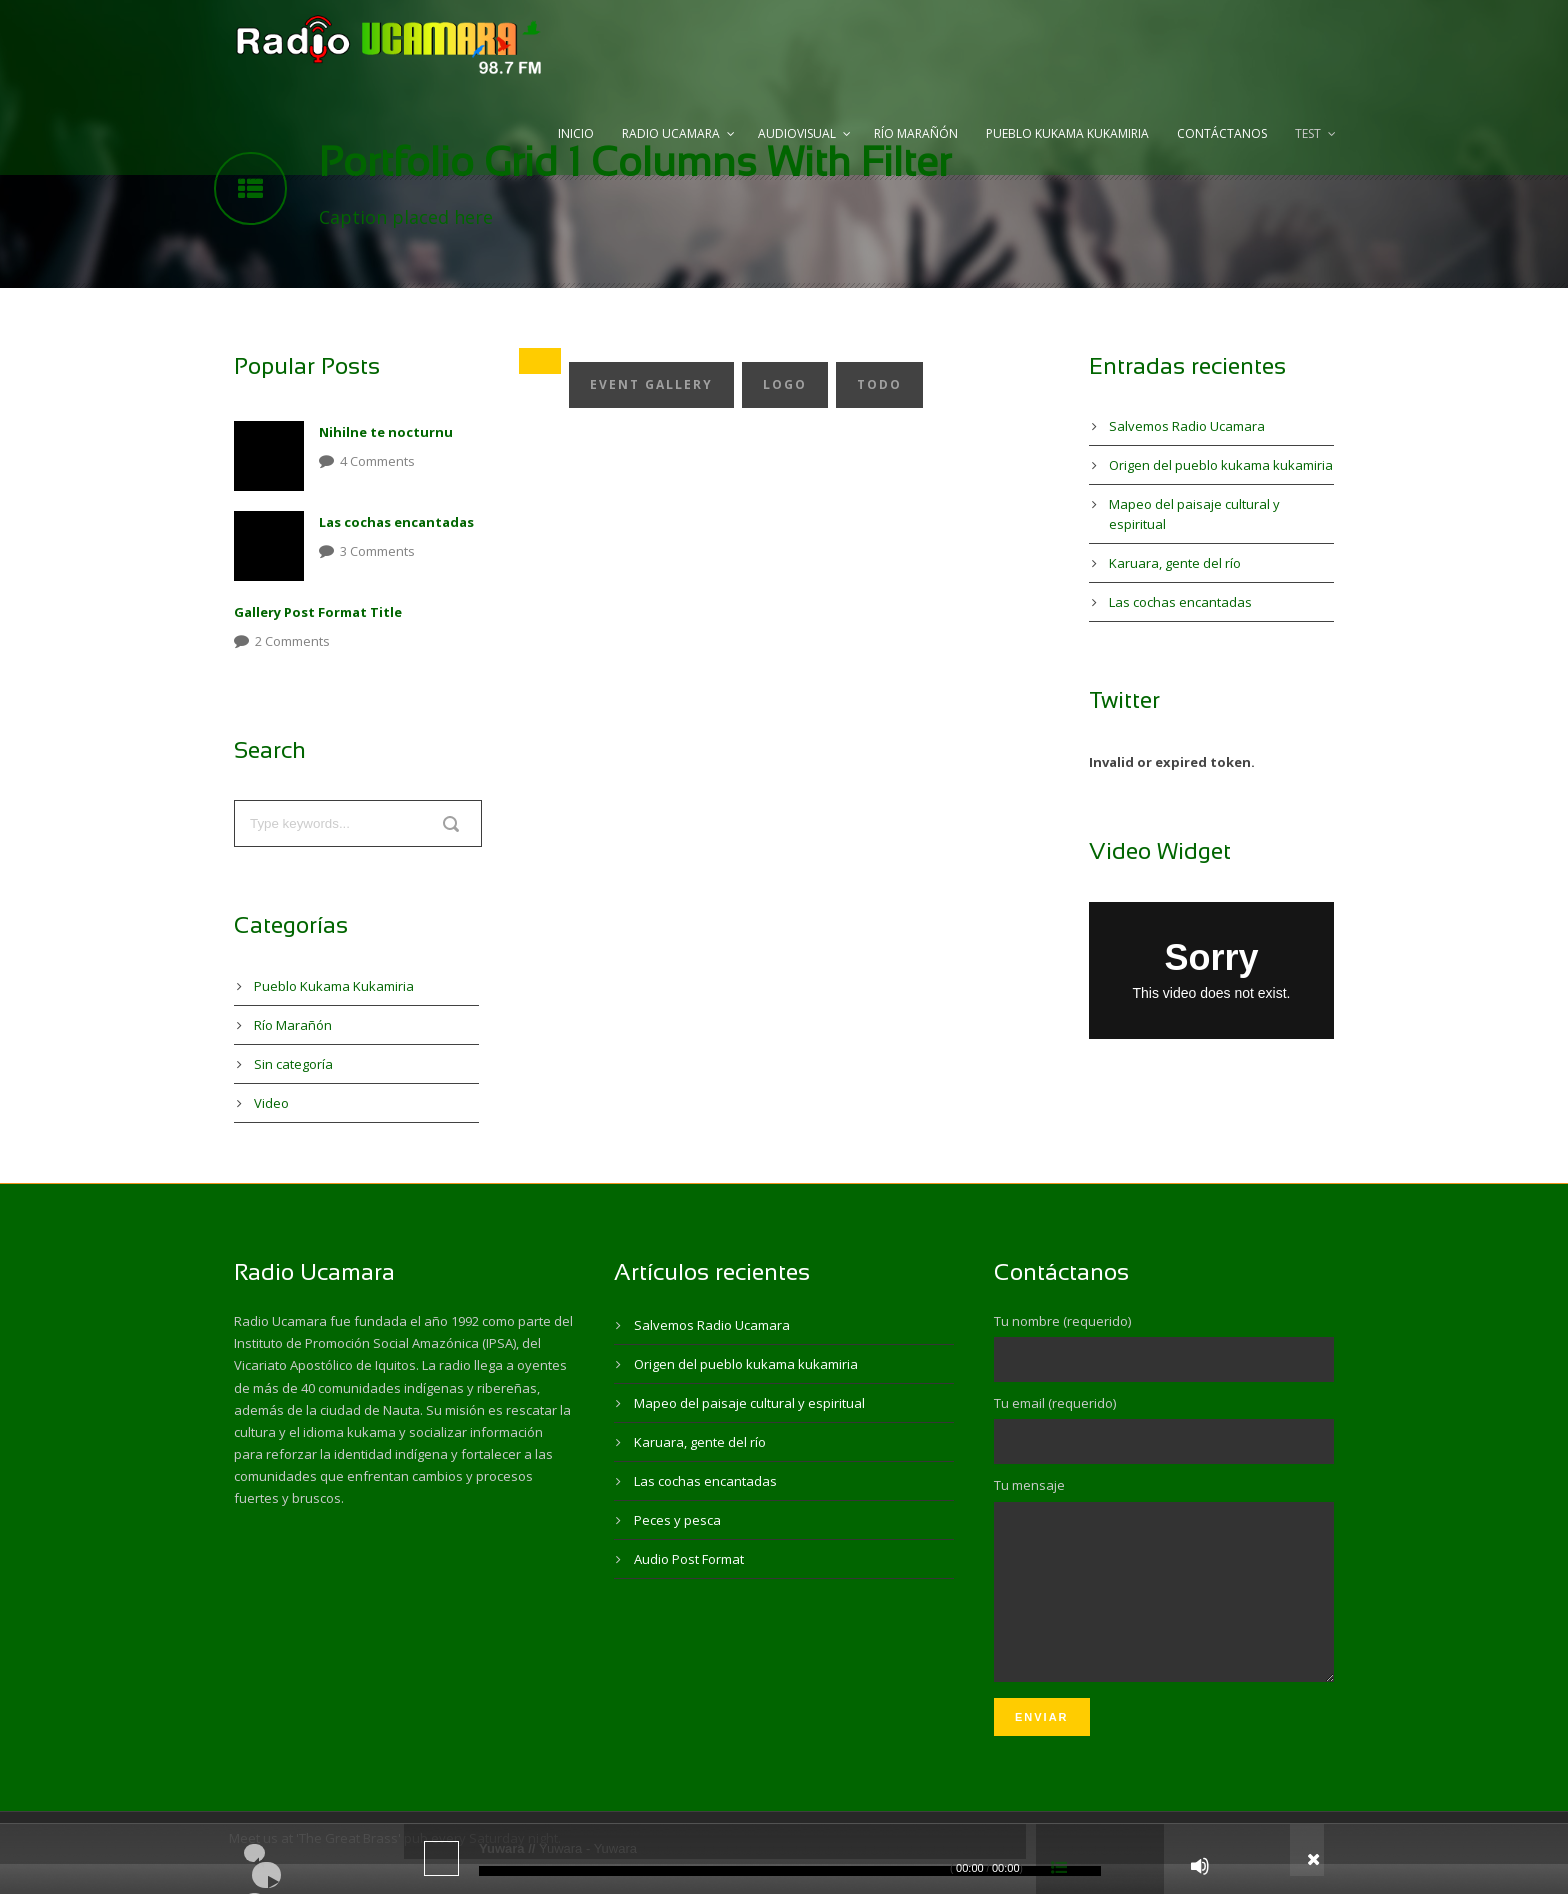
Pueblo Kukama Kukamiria (1067, 133)
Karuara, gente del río (1175, 563)
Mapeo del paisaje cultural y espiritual (749, 1403)
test (1308, 133)
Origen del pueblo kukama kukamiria (1221, 465)
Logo (785, 384)
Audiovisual (797, 133)
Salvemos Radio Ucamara (1187, 426)
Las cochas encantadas (396, 522)
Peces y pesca (677, 1520)
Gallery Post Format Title (318, 612)
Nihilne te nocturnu (386, 432)
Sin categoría (293, 1064)
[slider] (790, 1871)
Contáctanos (1222, 133)
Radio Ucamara (671, 133)
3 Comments (377, 551)
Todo (879, 384)
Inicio (576, 133)
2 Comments (292, 641)
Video (271, 1103)
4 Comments (377, 461)
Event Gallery (651, 384)
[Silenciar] (1200, 1866)
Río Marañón (916, 133)
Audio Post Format (689, 1559)
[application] (784, 1859)
